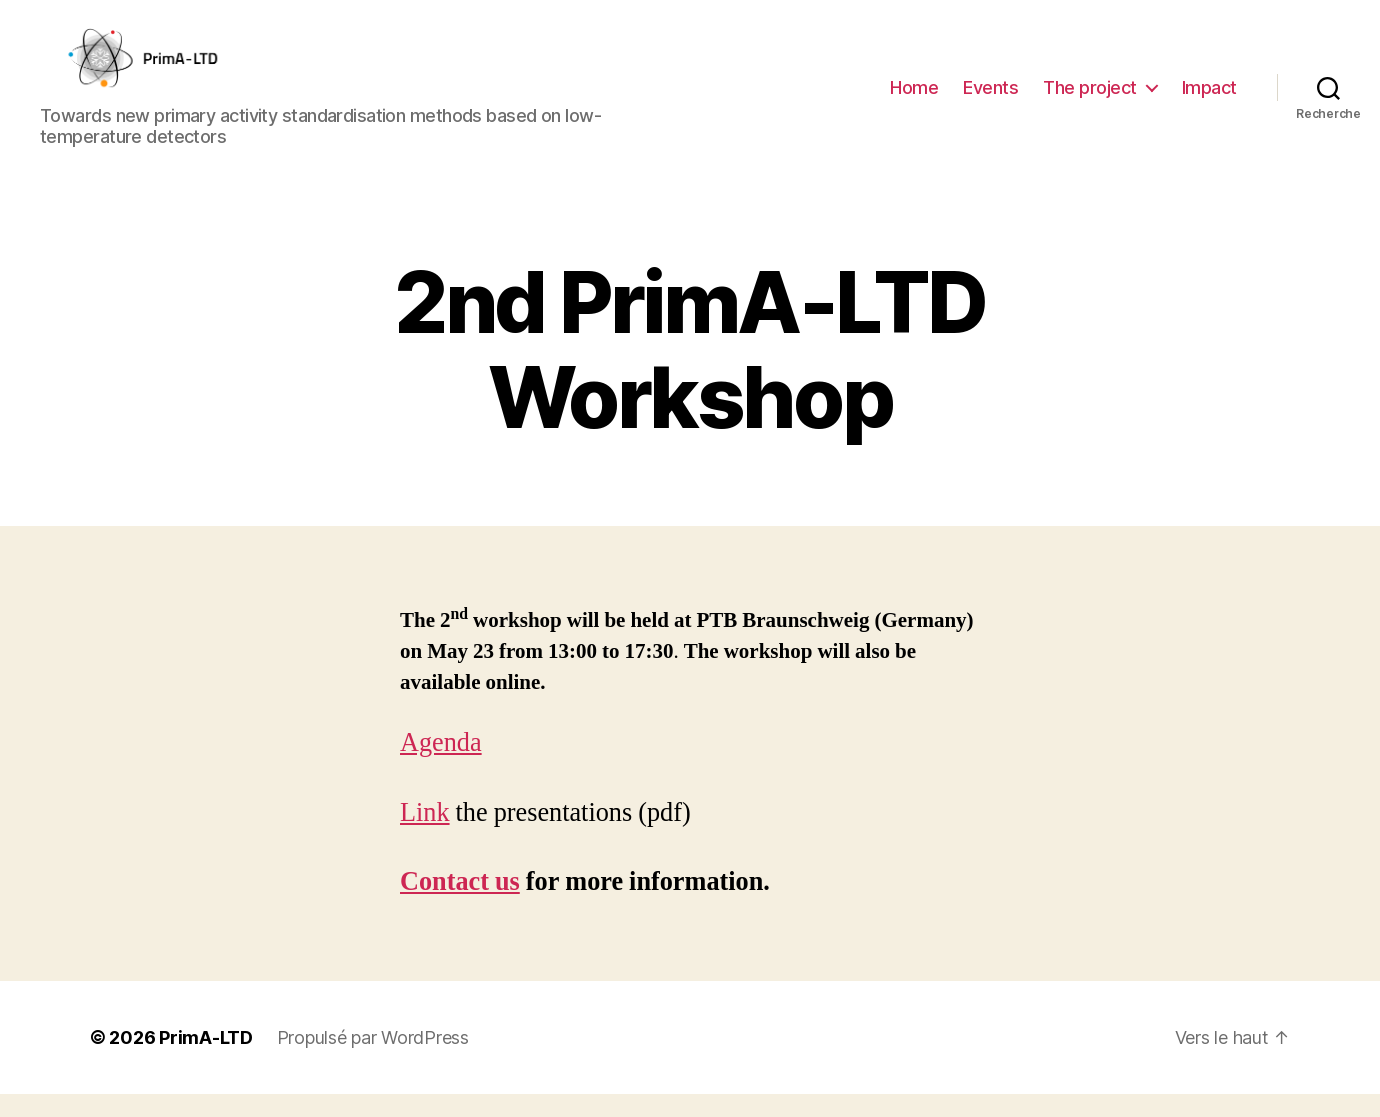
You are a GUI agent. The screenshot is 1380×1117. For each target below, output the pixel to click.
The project (1090, 98)
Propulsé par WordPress (373, 1060)
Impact (1209, 98)
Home (914, 98)
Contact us (460, 906)
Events (990, 98)
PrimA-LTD (206, 1060)
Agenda (441, 767)
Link (425, 836)
